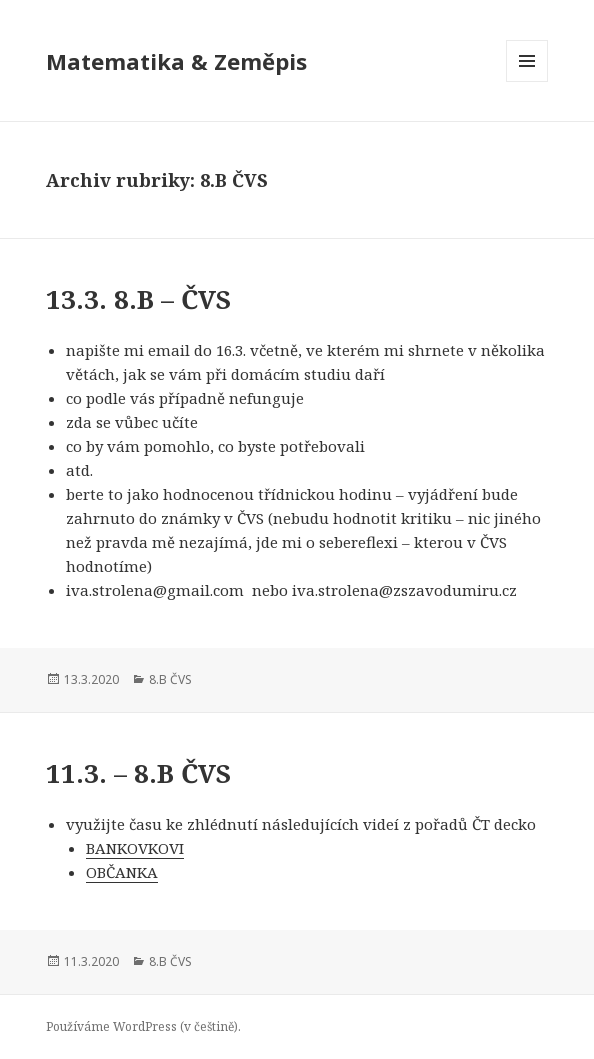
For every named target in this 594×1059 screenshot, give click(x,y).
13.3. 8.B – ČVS (138, 299)
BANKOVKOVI (135, 848)
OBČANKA (122, 872)
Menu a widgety (527, 81)
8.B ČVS (170, 679)
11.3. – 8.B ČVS (138, 773)
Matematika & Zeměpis (176, 61)
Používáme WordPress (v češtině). (143, 1026)
